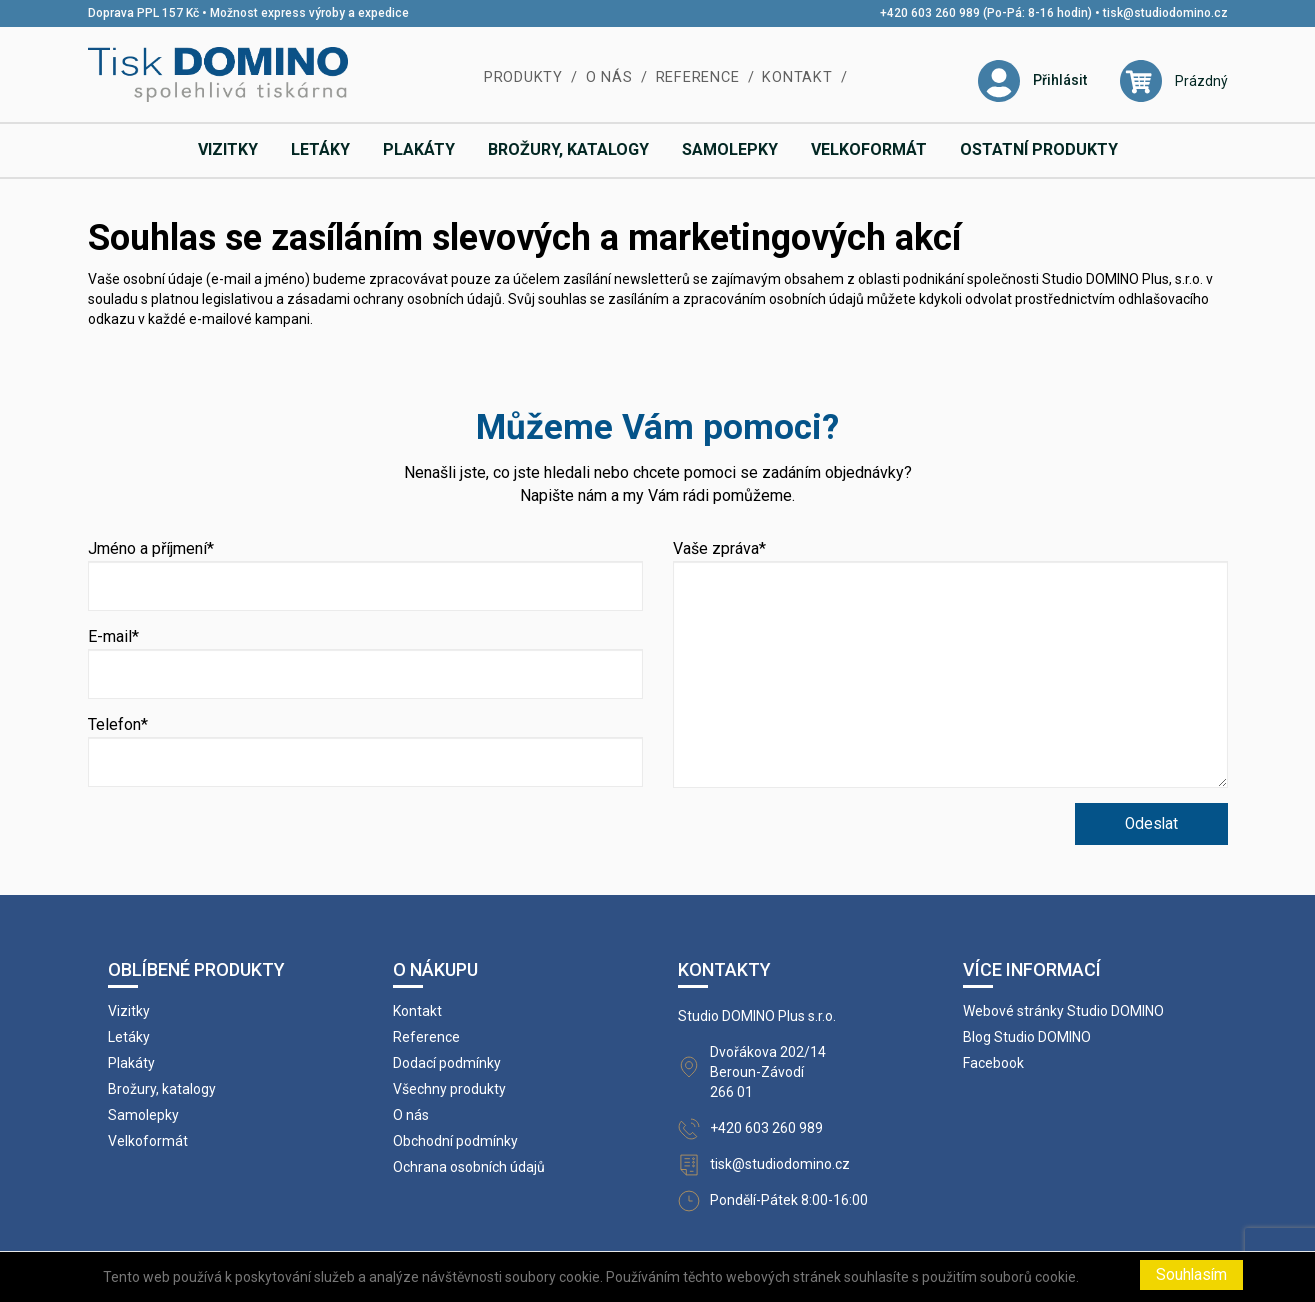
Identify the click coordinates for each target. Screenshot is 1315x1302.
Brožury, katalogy (568, 149)
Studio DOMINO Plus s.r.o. (757, 1016)
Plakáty (419, 149)
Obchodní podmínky (455, 1141)
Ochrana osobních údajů (469, 1167)
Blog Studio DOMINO (1027, 1037)
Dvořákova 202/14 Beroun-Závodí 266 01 (768, 1072)
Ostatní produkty (1039, 149)
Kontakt (797, 77)
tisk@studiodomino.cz (1165, 13)
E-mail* (113, 636)
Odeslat (1151, 824)
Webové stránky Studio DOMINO (1063, 1011)
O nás (609, 77)
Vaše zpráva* (719, 548)
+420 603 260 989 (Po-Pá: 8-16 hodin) (986, 13)
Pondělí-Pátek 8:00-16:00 (789, 1200)
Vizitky (228, 149)
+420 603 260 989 (766, 1128)
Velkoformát (869, 149)
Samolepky (730, 149)
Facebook (993, 1063)
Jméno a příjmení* (151, 548)
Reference (698, 77)
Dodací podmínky (447, 1063)
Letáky (320, 149)
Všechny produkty (449, 1089)
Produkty (523, 77)
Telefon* (118, 724)
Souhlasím (1191, 1275)
